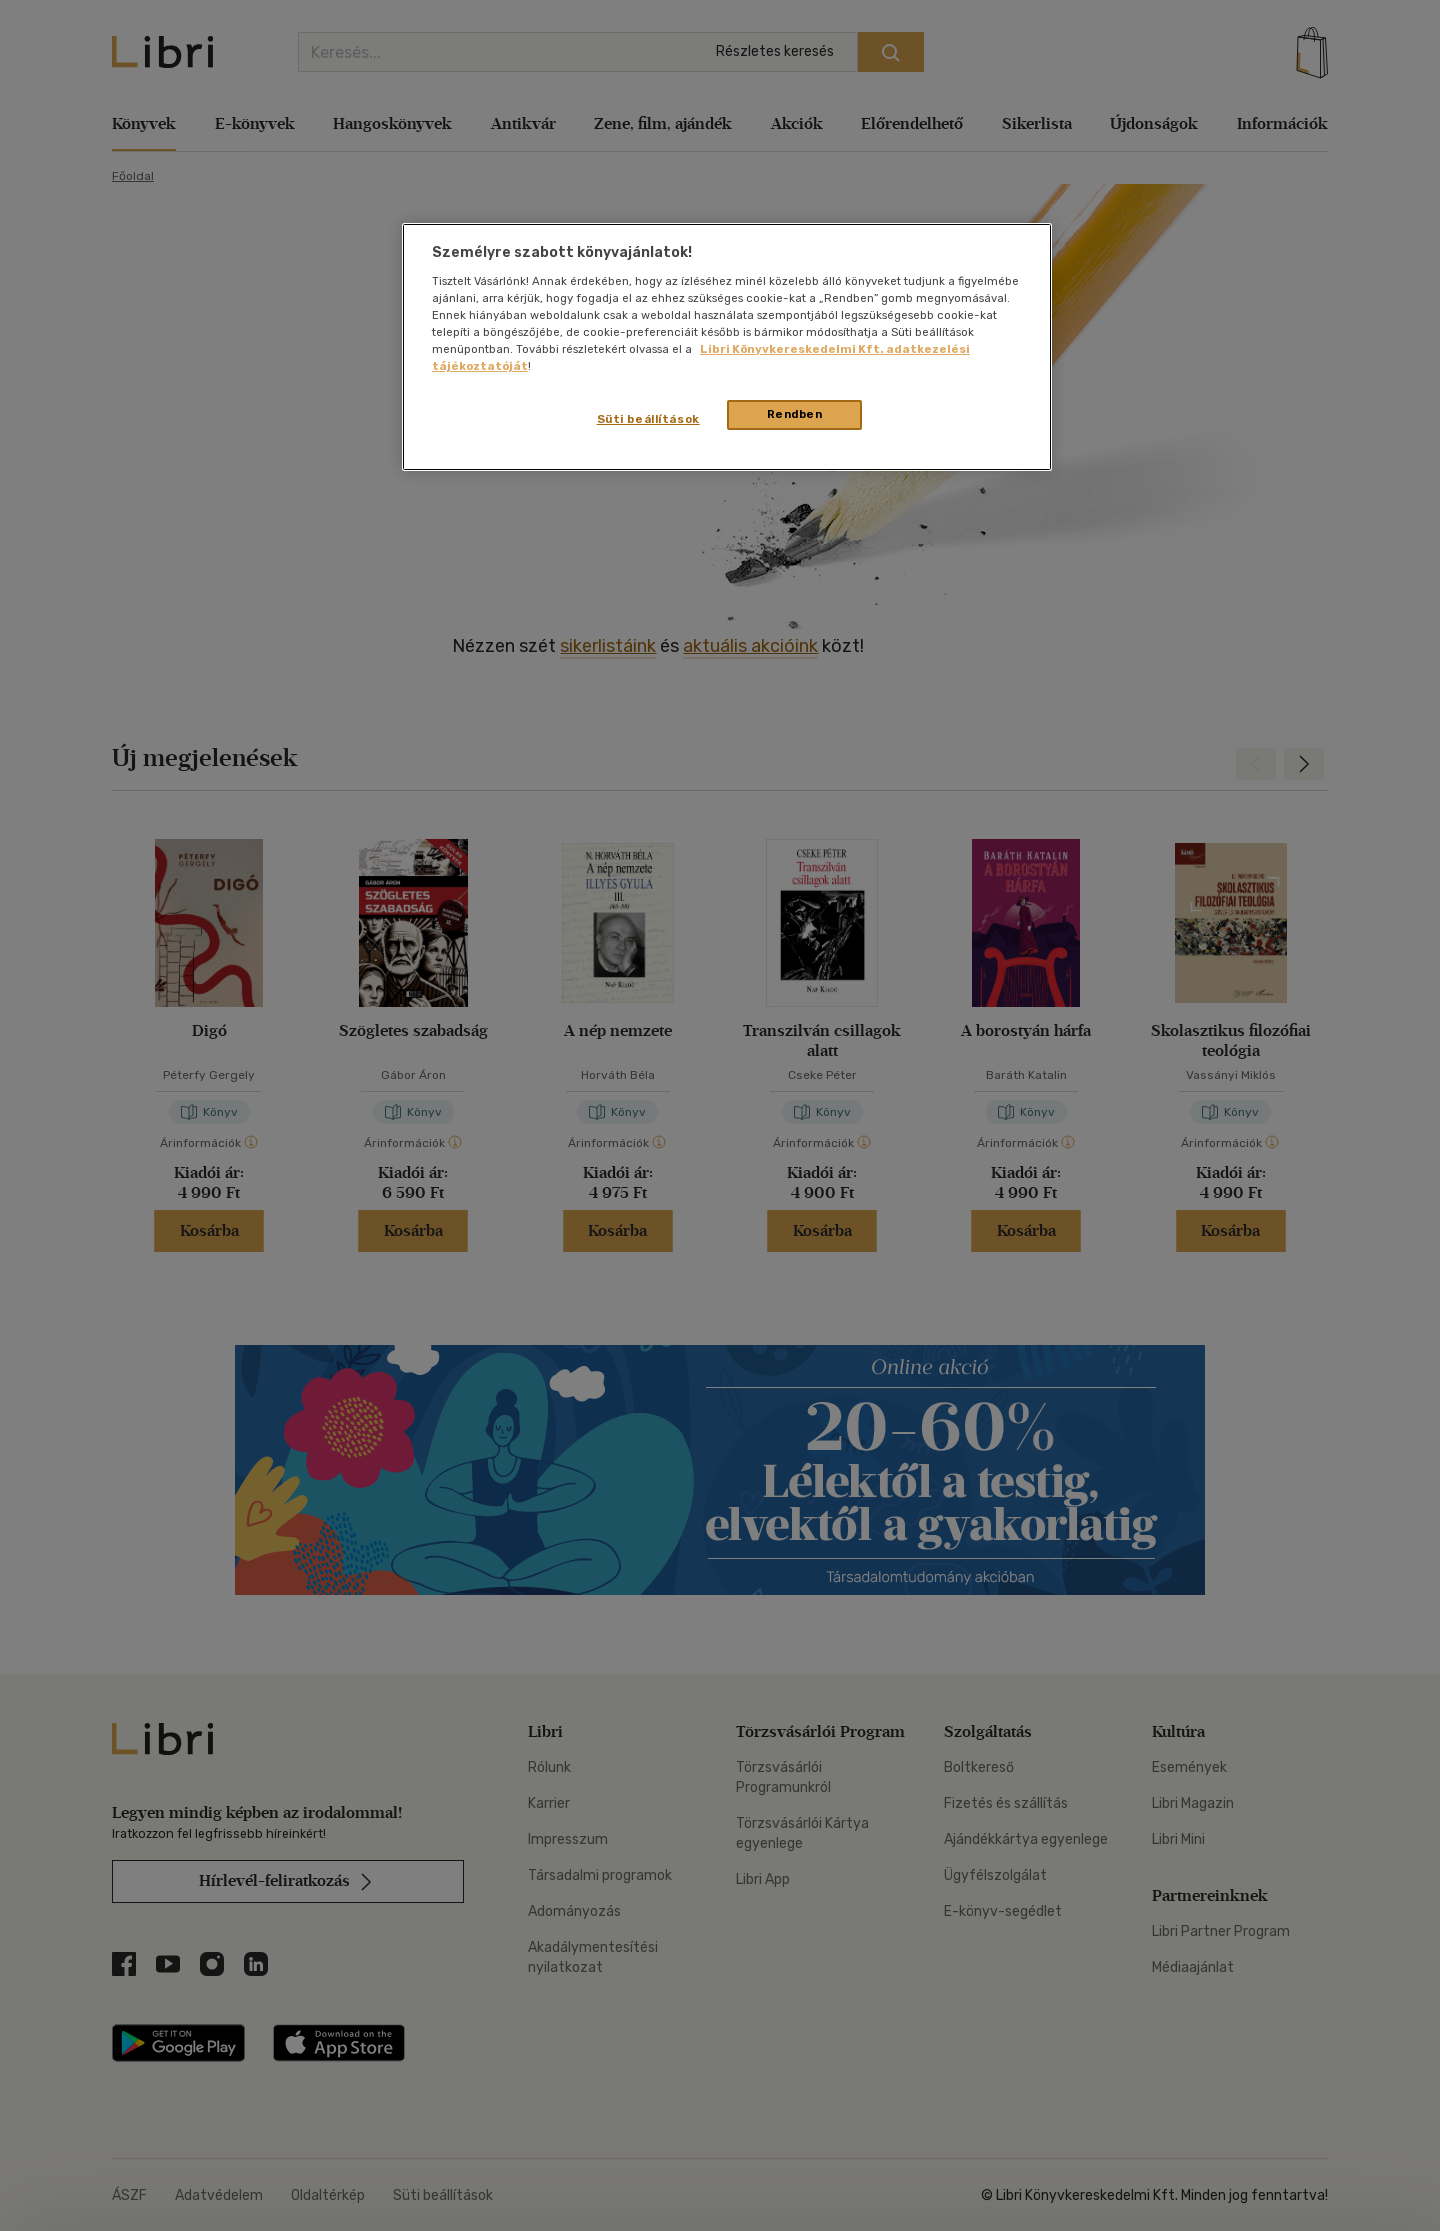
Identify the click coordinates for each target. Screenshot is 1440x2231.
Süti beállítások (648, 419)
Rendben (795, 414)
